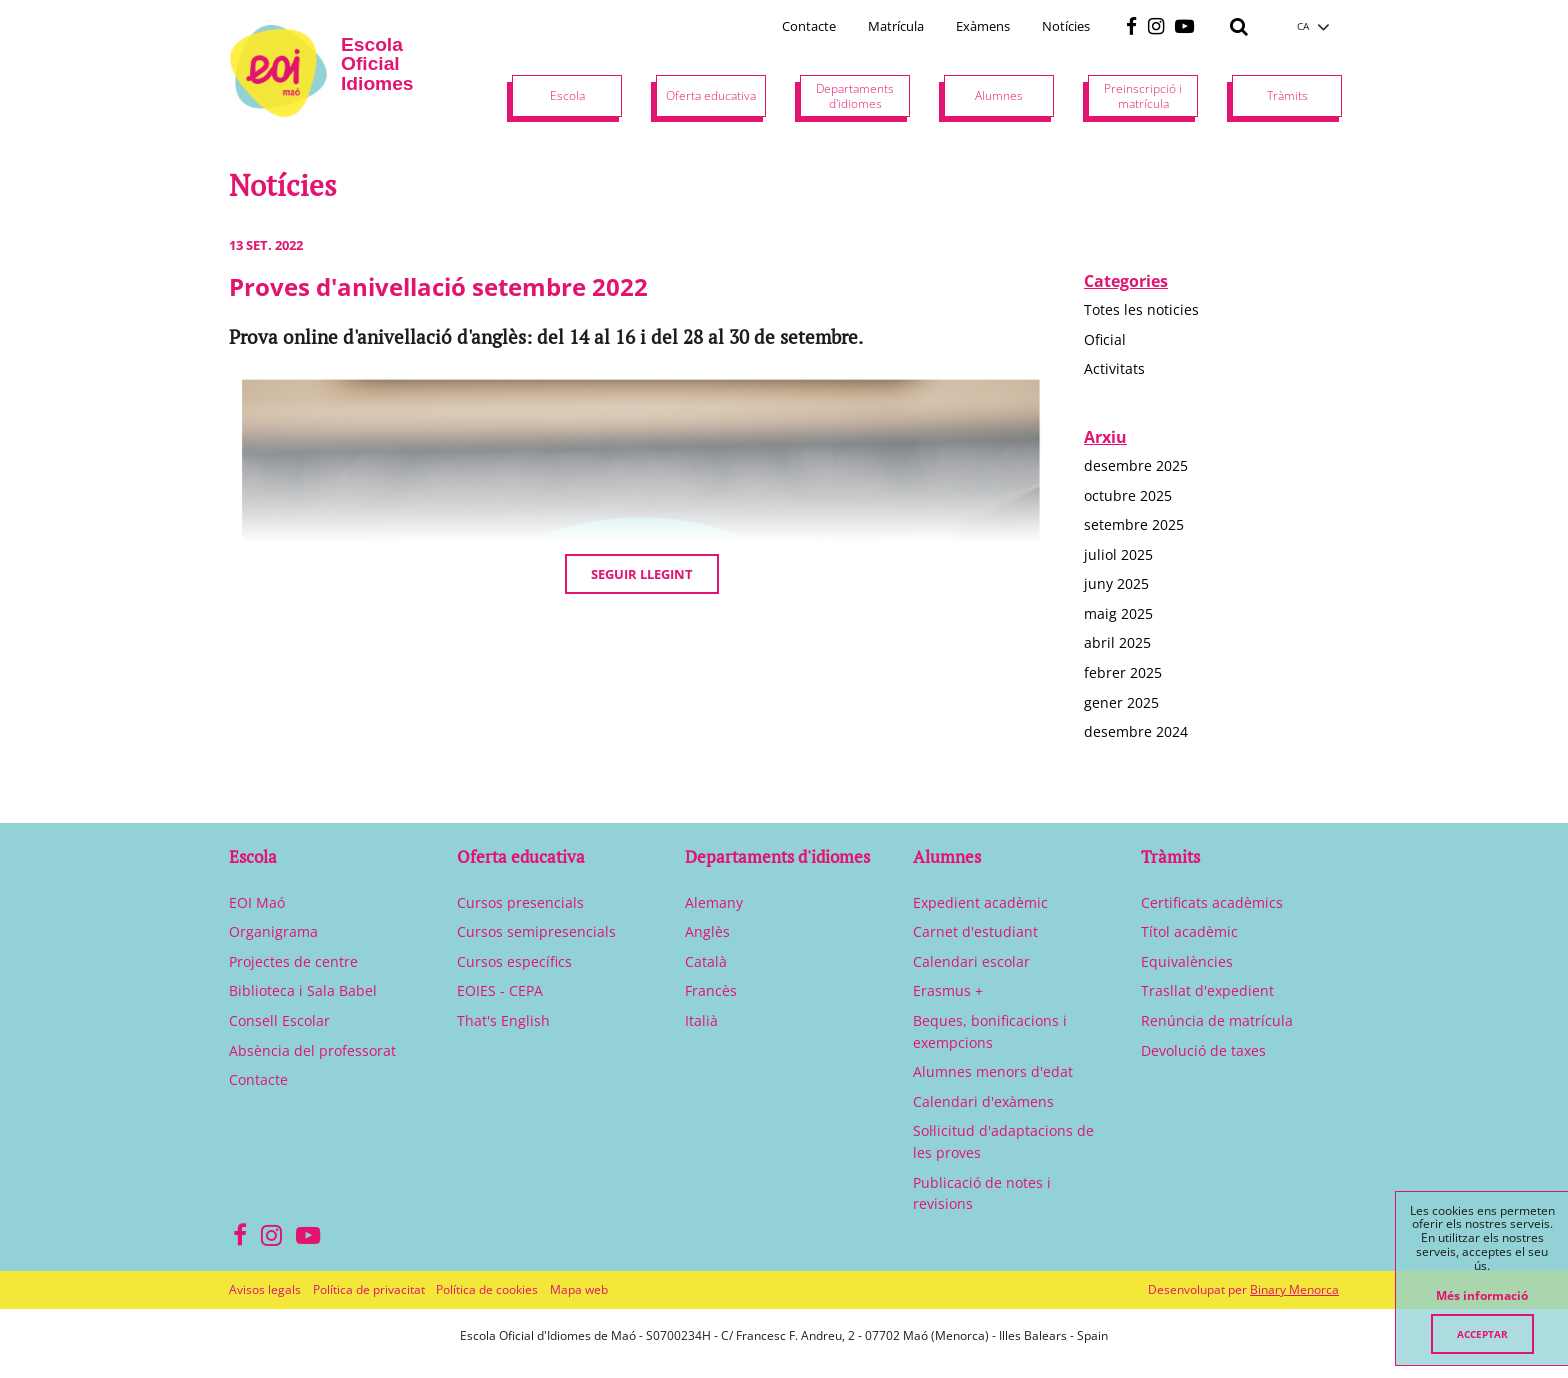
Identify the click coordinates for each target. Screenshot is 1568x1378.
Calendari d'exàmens (983, 1101)
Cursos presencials (520, 902)
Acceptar (1482, 1334)
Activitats (1114, 368)
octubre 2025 (1128, 495)
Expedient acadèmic (980, 902)
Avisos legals (265, 1289)
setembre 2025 (1134, 524)
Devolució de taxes (1203, 1050)
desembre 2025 (1136, 465)
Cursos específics (514, 961)
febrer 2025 (1123, 672)
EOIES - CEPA (500, 990)
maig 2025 (1118, 613)
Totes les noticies (1141, 309)
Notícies (1066, 26)
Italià (701, 1020)
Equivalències (1187, 961)
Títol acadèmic (1189, 931)
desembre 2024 (1136, 731)
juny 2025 (1116, 583)
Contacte (809, 26)
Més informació (1482, 1296)
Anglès (707, 931)
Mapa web (579, 1289)
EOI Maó (257, 902)
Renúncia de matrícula (1217, 1020)
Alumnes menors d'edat (993, 1071)
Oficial (1105, 339)
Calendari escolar (971, 961)
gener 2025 (1121, 702)
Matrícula (896, 26)
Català (706, 961)
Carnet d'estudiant (975, 931)
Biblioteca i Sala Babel (303, 990)
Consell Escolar (279, 1020)
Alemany (714, 902)
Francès (711, 990)
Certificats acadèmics (1212, 902)
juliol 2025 (1118, 554)
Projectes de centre (293, 961)
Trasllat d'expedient (1207, 990)
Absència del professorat (312, 1050)
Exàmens (983, 26)
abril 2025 (1117, 642)
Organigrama (273, 931)
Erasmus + (948, 990)
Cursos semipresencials (536, 931)
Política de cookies (487, 1289)
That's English (503, 1020)
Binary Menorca (1294, 1289)
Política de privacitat (369, 1289)
